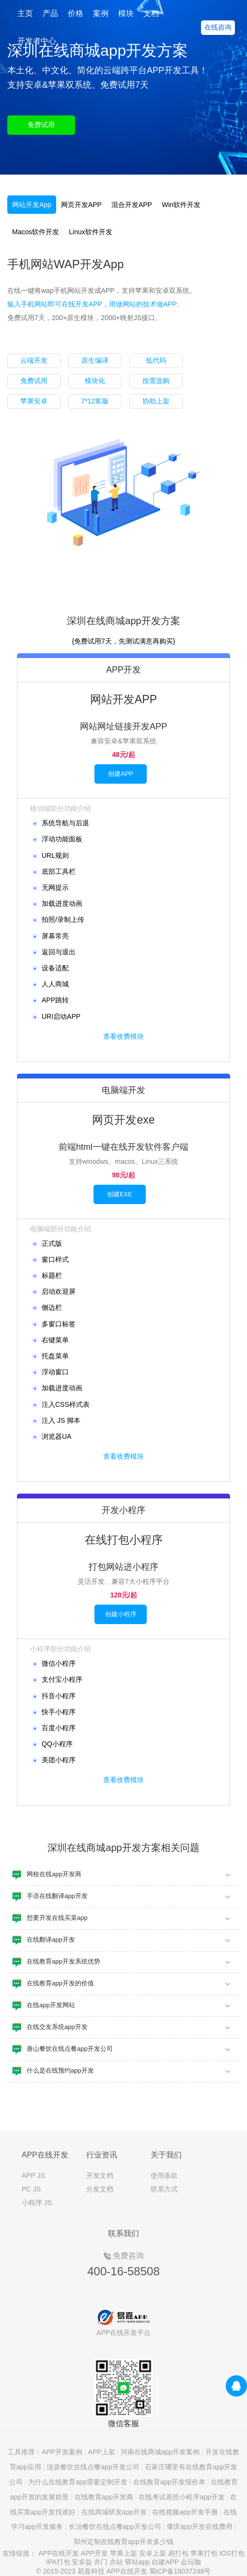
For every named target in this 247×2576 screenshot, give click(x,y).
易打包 (178, 2553)
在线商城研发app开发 (114, 2512)
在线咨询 (218, 27)
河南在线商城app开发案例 (160, 2452)
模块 (126, 13)
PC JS (31, 2189)
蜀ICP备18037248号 (180, 2571)
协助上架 (156, 401)
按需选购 (156, 381)
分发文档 (99, 2189)
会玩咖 (191, 2562)
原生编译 (94, 360)
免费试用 (41, 125)
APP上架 (101, 2452)
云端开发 (33, 360)
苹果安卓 (33, 401)
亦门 (101, 2562)
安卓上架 (152, 2553)
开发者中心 (36, 41)
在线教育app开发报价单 (169, 2482)
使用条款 (164, 2175)
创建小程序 (121, 1614)
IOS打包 (232, 2553)
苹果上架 (123, 2553)
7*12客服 (94, 401)
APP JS (33, 2175)
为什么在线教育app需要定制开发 (77, 2482)
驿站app (137, 2562)
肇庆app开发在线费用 (199, 2526)
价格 (75, 13)
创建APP (120, 773)
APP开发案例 (62, 2452)
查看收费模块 (123, 1036)
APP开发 (94, 2553)
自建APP (165, 2562)
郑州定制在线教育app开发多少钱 (123, 2541)
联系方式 (164, 2189)
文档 (151, 13)
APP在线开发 (58, 2553)
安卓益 (82, 2562)
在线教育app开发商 (104, 2497)
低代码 (156, 360)
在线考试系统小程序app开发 (181, 2497)
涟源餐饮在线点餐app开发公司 (92, 2467)
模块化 (95, 381)
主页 (25, 13)
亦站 (116, 2562)
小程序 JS (37, 2202)
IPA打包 (58, 2562)
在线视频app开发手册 (184, 2512)
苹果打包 (203, 2553)
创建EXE (119, 1194)
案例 (100, 13)
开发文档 (99, 2175)
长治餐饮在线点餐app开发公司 (115, 2526)
